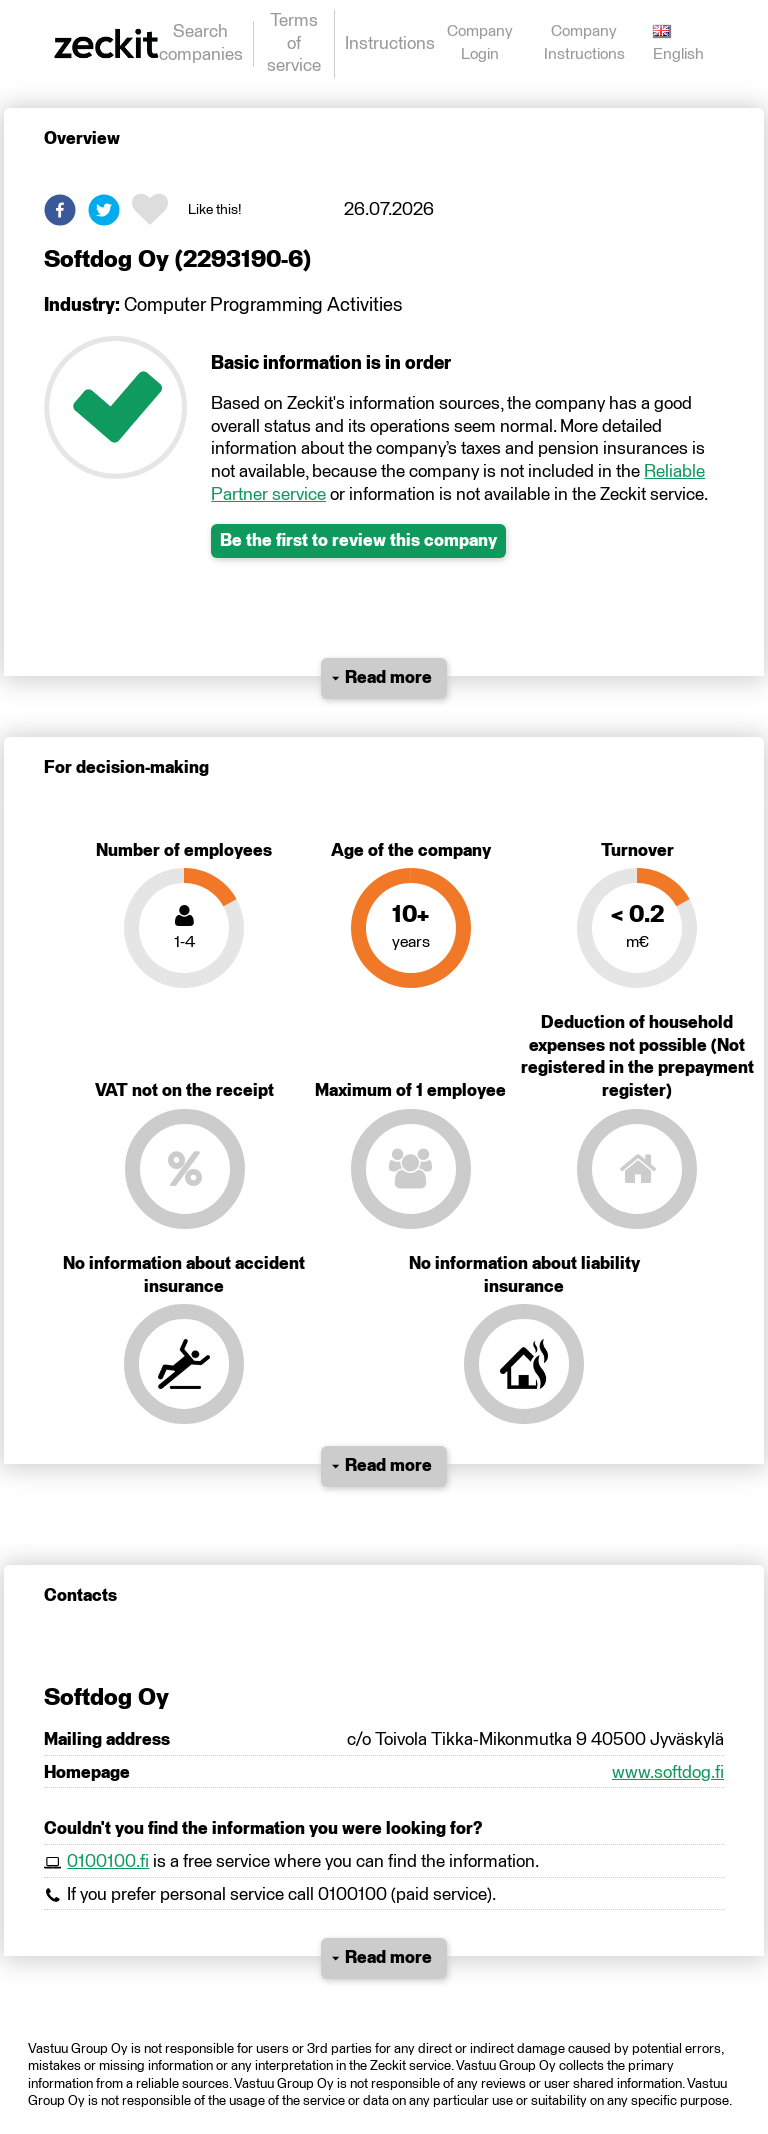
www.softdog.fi (668, 1773)
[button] (60, 210)
